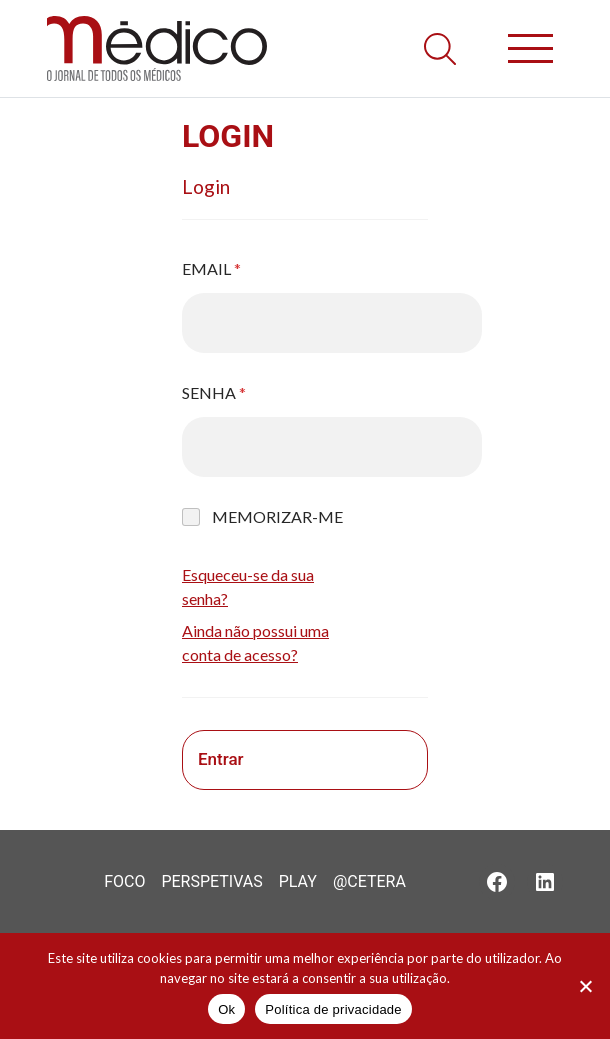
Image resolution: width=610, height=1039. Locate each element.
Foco (124, 881)
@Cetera (369, 881)
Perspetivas (211, 881)
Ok (226, 1009)
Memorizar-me (277, 516)
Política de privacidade (333, 1009)
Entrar (221, 759)
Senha (214, 392)
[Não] (585, 986)
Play (298, 881)
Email (211, 268)
